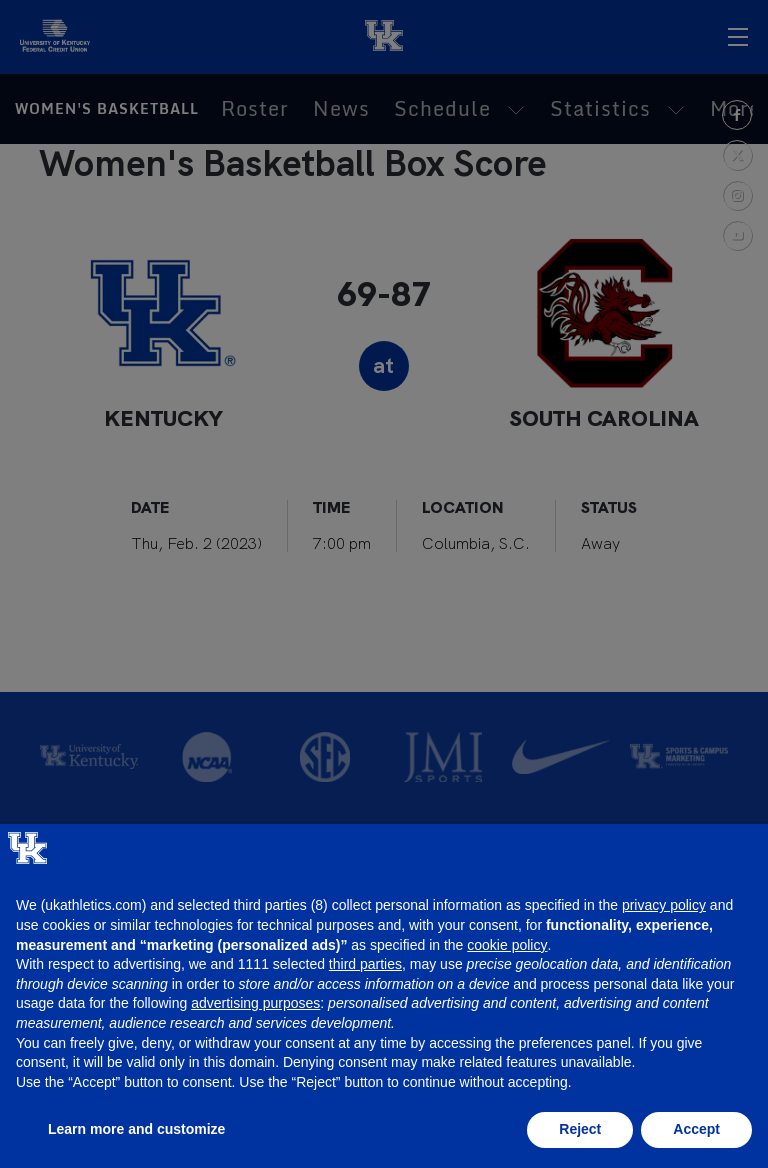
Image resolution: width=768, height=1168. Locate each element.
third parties (365, 964)
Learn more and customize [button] (136, 1129)
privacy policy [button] (664, 905)
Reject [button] (580, 1129)
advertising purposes (255, 1003)
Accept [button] (696, 1129)
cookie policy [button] (507, 945)
